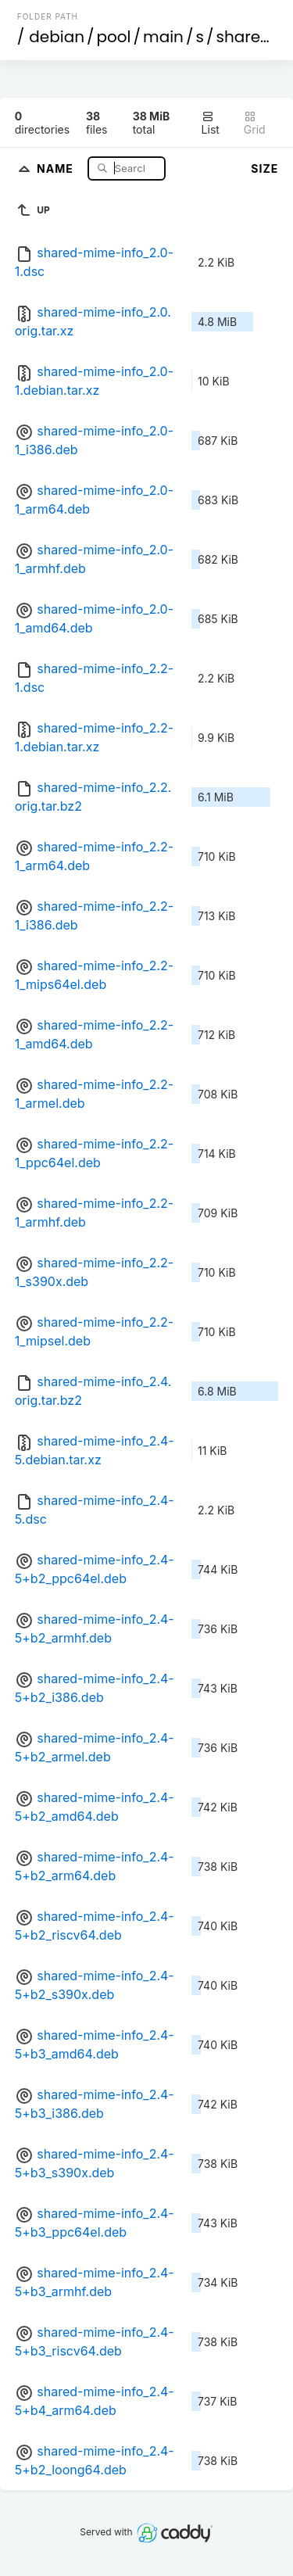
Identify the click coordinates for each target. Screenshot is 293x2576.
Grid (255, 123)
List (211, 123)
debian (56, 37)
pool (114, 37)
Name (57, 167)
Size (264, 168)
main (163, 37)
